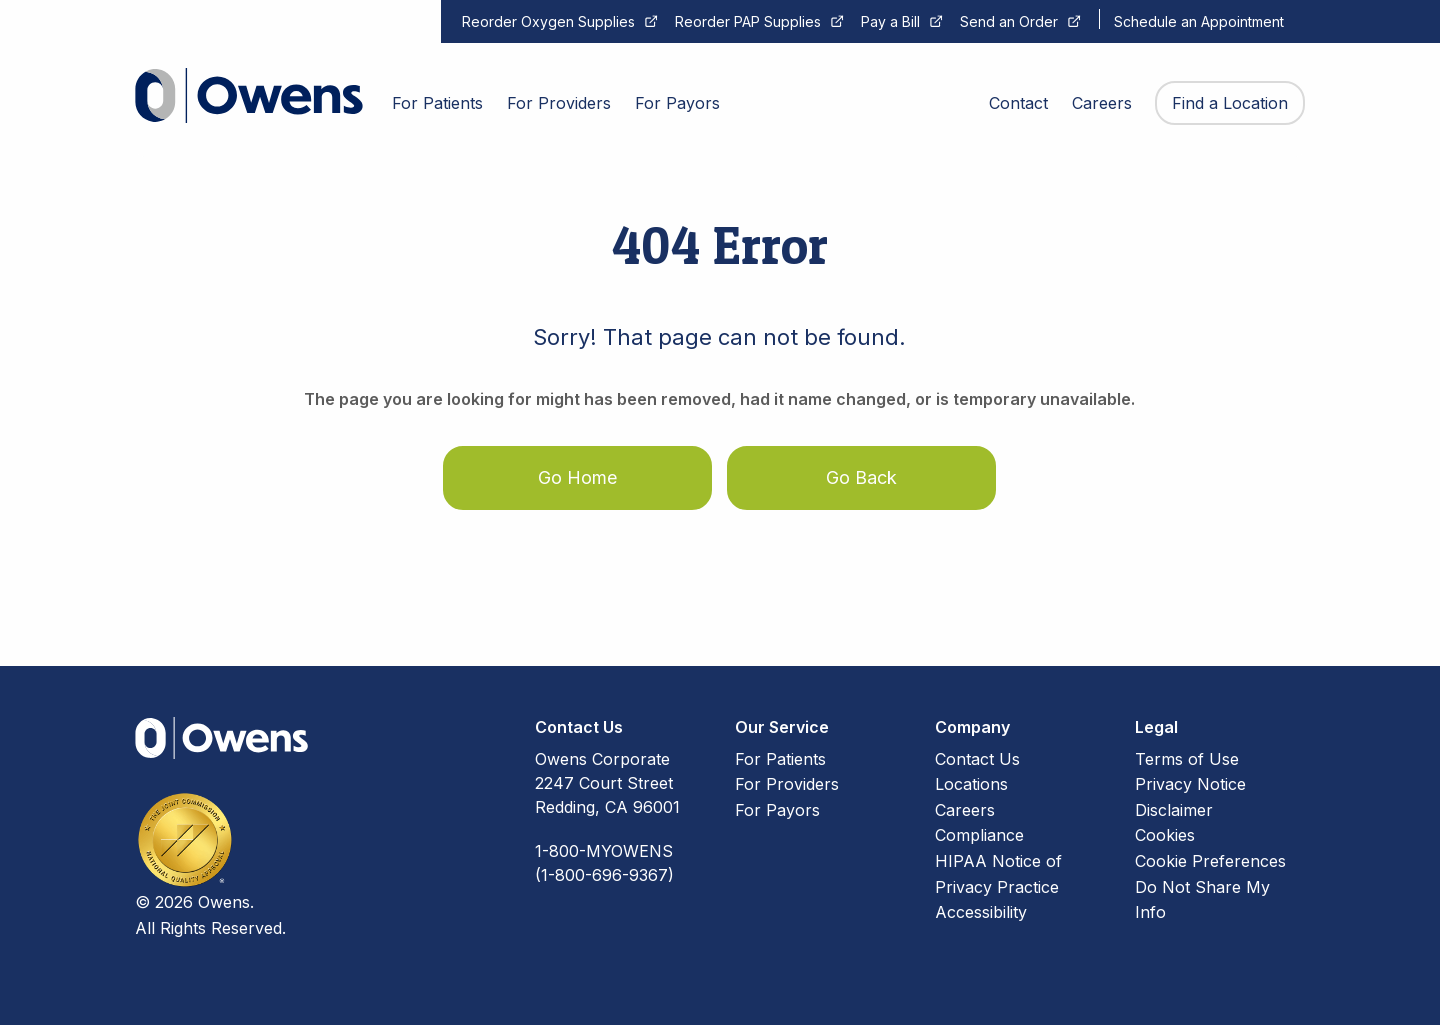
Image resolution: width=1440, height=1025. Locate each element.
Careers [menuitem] (1102, 103)
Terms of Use (1187, 759)
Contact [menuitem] (1018, 103)
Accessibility (981, 912)
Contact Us (977, 759)
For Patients (780, 759)
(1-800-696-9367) (604, 875)
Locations (971, 784)
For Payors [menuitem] (677, 103)
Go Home (577, 477)
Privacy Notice (1190, 784)
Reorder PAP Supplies (748, 21)
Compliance (979, 835)
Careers (965, 810)
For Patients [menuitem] (437, 103)
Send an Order (1009, 21)
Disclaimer (1174, 810)
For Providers (787, 784)
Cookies (1165, 835)
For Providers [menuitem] (559, 103)
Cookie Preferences (1210, 861)
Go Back (861, 477)
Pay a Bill (890, 21)
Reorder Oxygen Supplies (548, 21)
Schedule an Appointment (1199, 21)
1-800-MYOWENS (604, 851)
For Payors (777, 810)
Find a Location (1230, 103)
